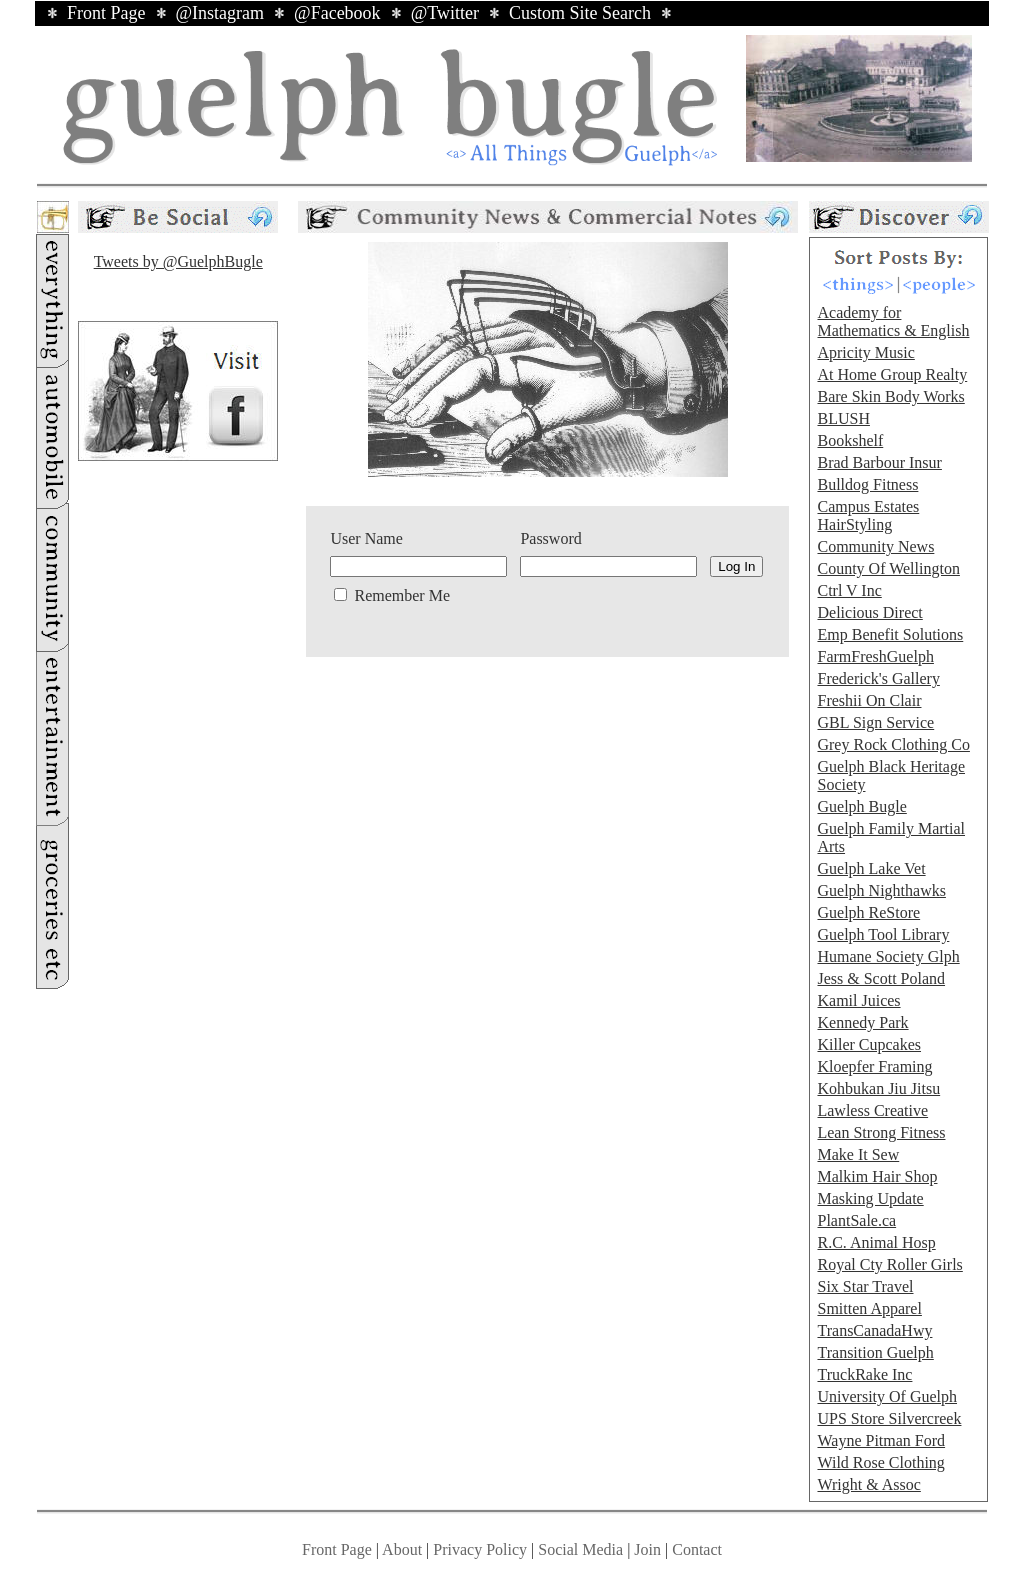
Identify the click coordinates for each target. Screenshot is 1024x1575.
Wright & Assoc (868, 1484)
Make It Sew (858, 1154)
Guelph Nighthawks (881, 890)
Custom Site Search (580, 13)
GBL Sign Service (875, 722)
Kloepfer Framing (874, 1066)
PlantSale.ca (856, 1220)
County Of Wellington (888, 568)
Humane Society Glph (888, 956)
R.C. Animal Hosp (876, 1242)
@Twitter (445, 13)
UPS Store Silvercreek (889, 1418)
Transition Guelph (875, 1352)
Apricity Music (865, 352)
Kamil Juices (858, 1000)
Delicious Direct (869, 612)
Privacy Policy (480, 1549)
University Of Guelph (887, 1396)
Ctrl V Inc (849, 590)
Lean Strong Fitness (881, 1132)
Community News (875, 546)
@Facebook (337, 13)
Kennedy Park (862, 1022)
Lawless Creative (872, 1110)
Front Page (106, 13)
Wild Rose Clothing (880, 1462)
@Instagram (220, 13)
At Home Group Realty (892, 374)
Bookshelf (850, 440)
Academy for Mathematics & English (893, 321)
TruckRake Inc (864, 1374)
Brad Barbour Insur (879, 462)
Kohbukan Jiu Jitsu (878, 1088)
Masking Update (870, 1198)
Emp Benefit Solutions (890, 634)
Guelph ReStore (868, 912)
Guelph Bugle (861, 806)
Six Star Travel (865, 1286)
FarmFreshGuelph (875, 656)
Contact (697, 1549)
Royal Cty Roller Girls (889, 1264)
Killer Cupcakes (869, 1044)
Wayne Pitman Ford (881, 1440)
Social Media (580, 1549)
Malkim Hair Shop (877, 1176)
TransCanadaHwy (874, 1330)
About (402, 1549)
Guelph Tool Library (883, 934)
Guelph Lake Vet (871, 868)
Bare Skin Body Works (890, 396)
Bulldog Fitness (867, 484)
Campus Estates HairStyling (868, 515)
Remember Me (400, 595)
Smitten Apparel (869, 1308)
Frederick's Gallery (878, 678)
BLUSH (843, 418)
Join (649, 1549)
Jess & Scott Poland (881, 978)
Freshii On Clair (869, 700)
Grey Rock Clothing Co (893, 744)
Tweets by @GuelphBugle (178, 261)
